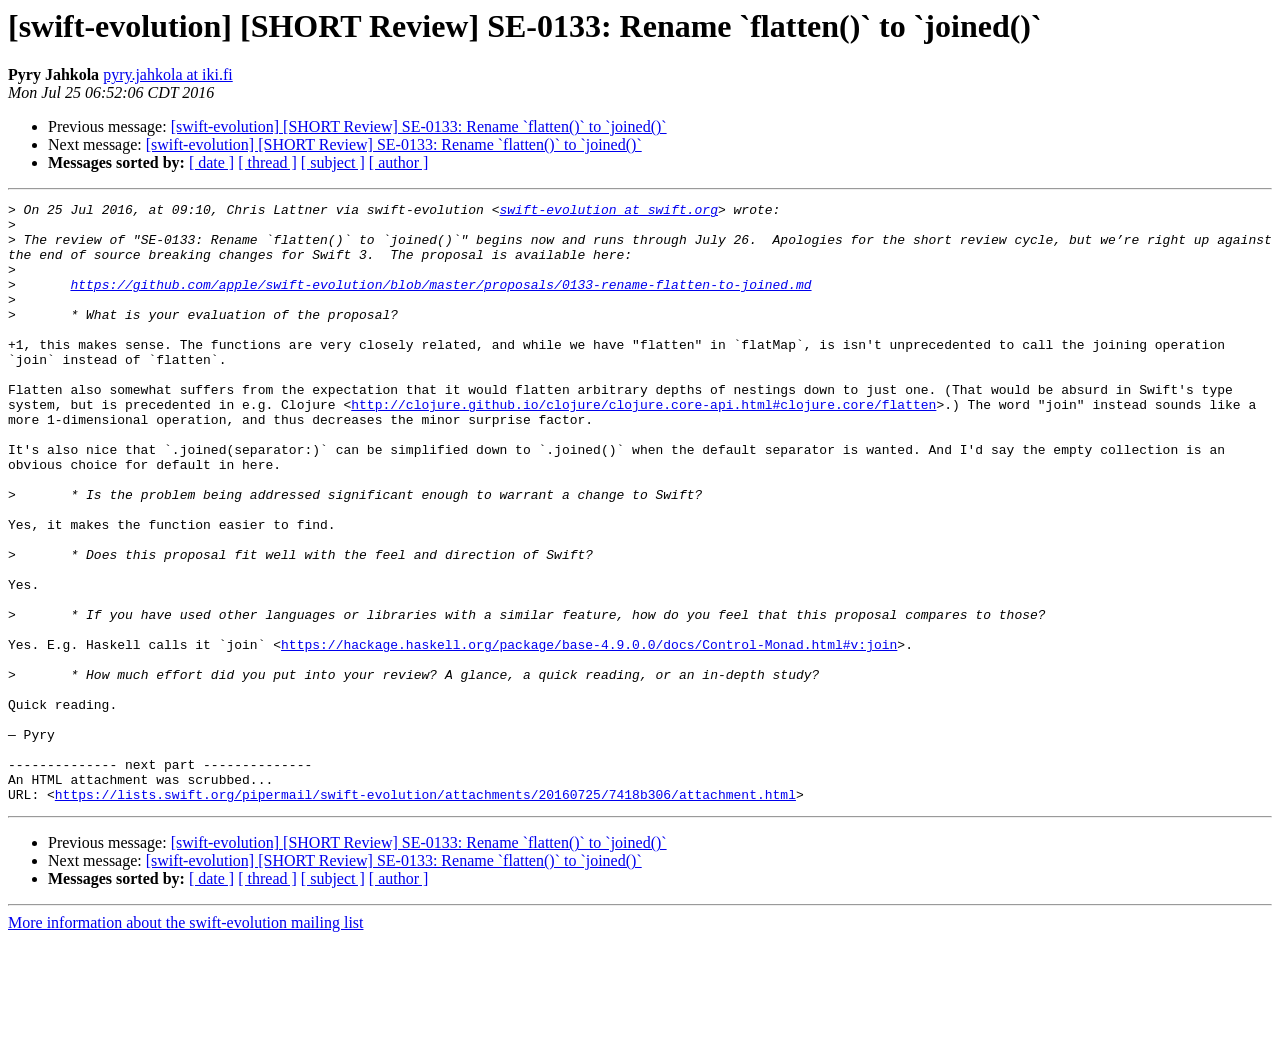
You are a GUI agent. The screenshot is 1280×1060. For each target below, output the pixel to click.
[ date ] (211, 162)
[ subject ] (333, 162)
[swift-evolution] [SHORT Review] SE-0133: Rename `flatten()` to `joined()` (419, 126)
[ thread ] (267, 162)
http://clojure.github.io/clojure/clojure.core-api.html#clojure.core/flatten (643, 446)
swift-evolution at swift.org (608, 212)
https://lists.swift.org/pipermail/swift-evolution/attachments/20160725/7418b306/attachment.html (425, 914)
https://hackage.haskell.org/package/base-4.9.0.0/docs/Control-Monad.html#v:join (589, 734)
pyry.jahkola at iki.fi (168, 74)
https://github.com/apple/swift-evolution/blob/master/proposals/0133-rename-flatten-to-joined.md (440, 302)
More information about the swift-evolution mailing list (186, 1042)
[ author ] (399, 162)
